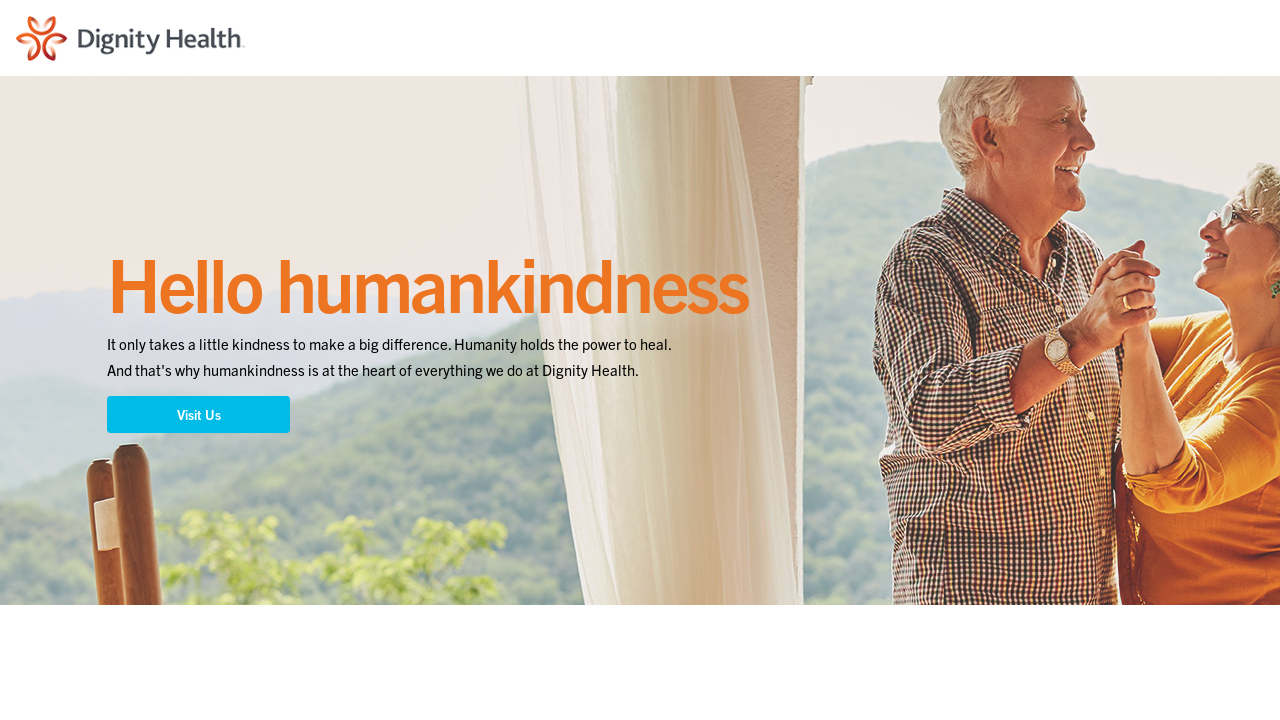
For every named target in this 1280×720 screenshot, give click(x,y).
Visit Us (199, 414)
